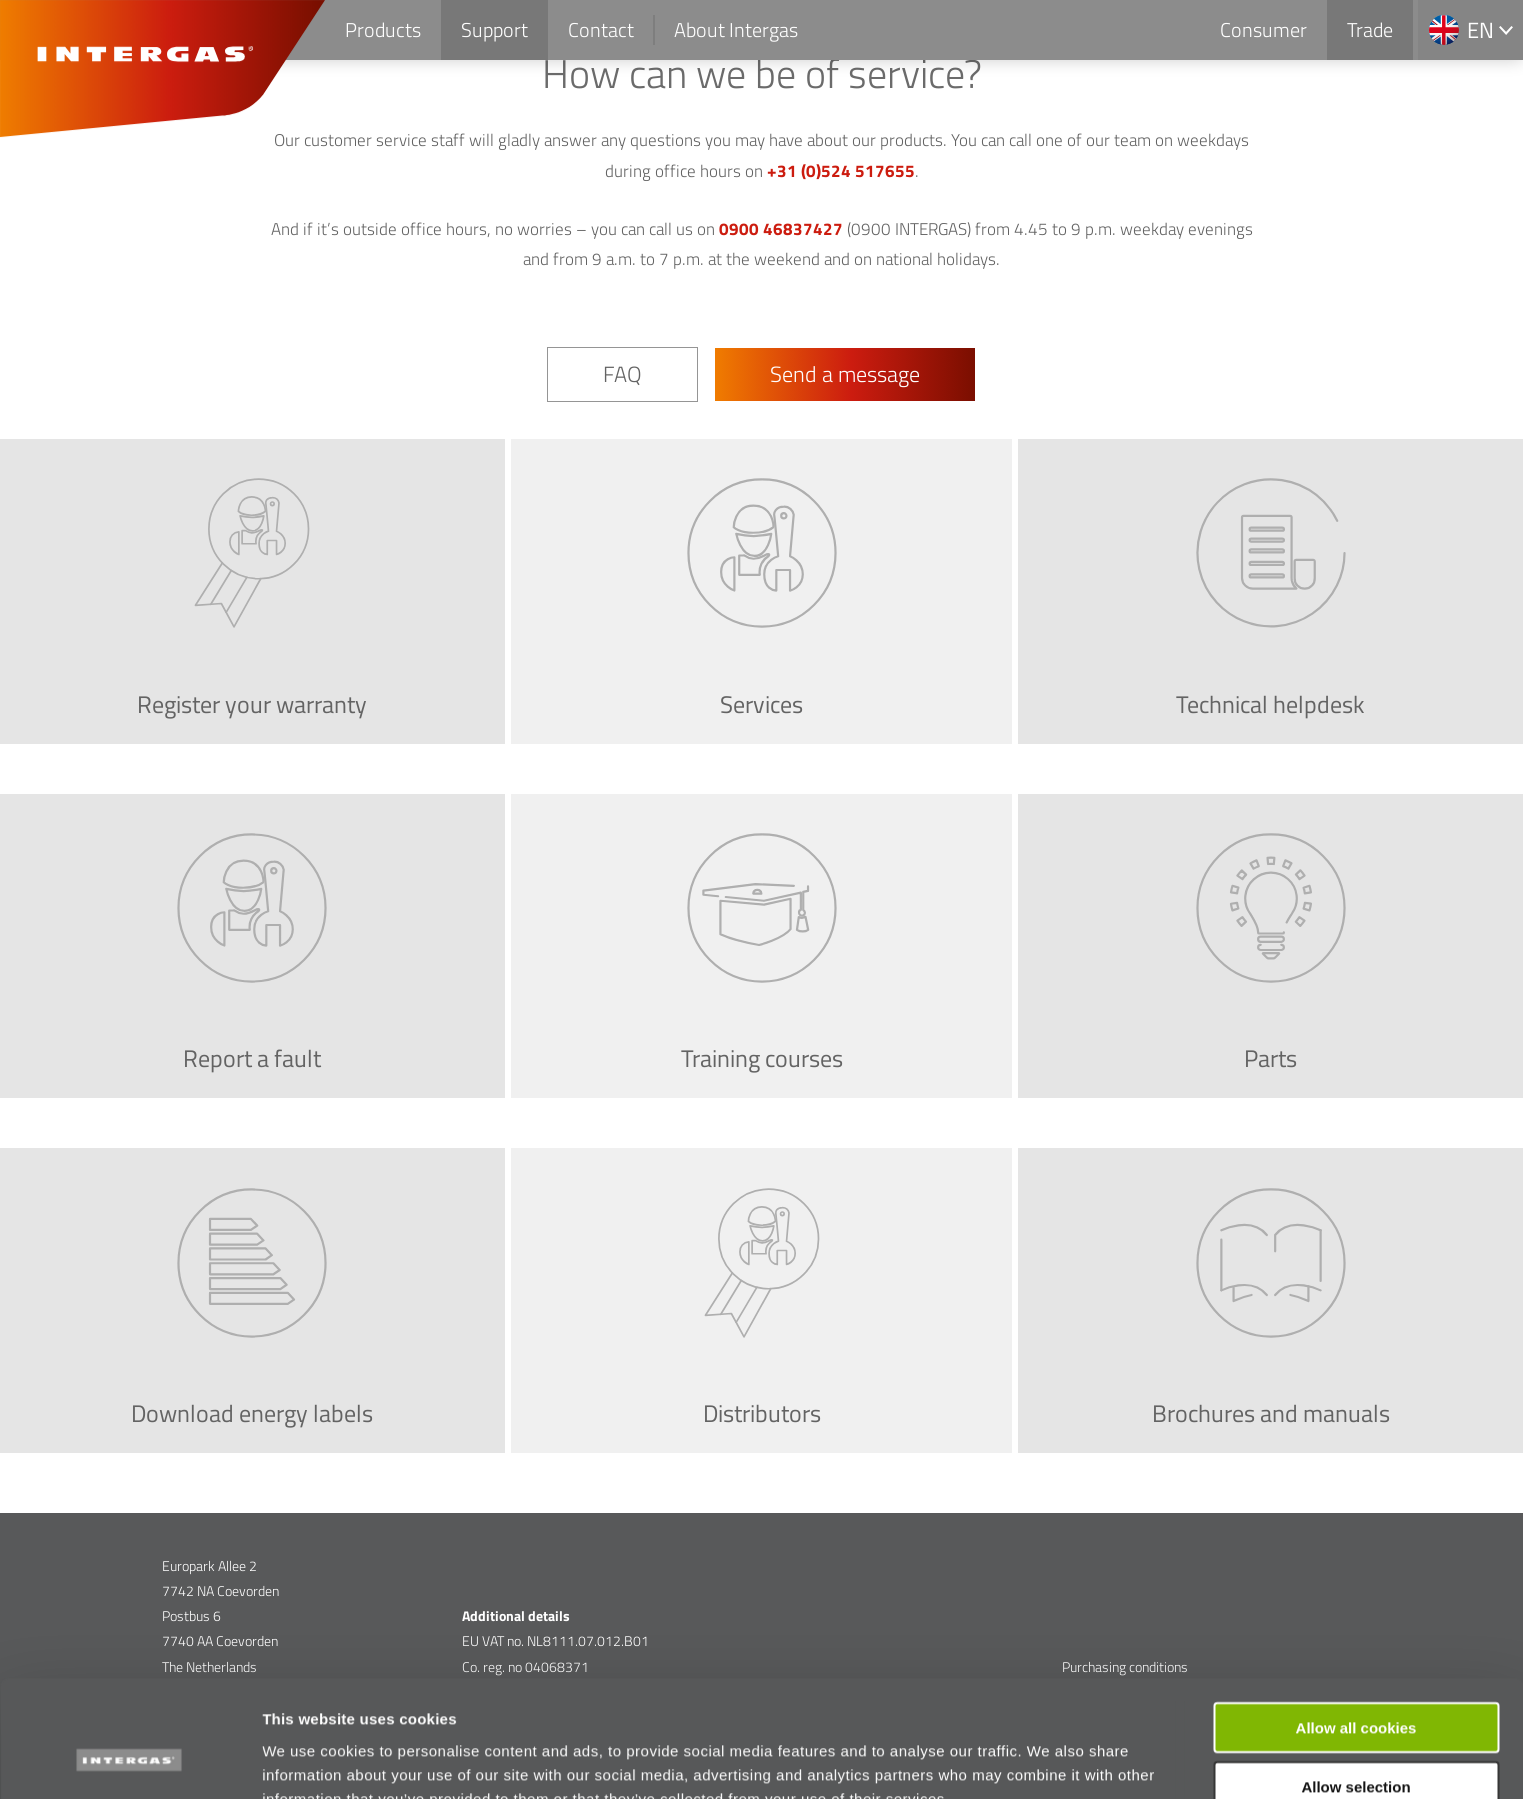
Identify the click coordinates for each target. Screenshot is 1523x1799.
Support (494, 29)
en (1480, 30)
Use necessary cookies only (1356, 1741)
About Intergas (736, 29)
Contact (601, 29)
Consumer (1263, 29)
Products (383, 29)
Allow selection (1355, 1682)
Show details (1049, 1759)
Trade (1370, 29)
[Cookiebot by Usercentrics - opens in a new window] (129, 1760)
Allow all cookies (1356, 1623)
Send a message (845, 374)
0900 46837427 (781, 229)
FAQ (622, 374)
